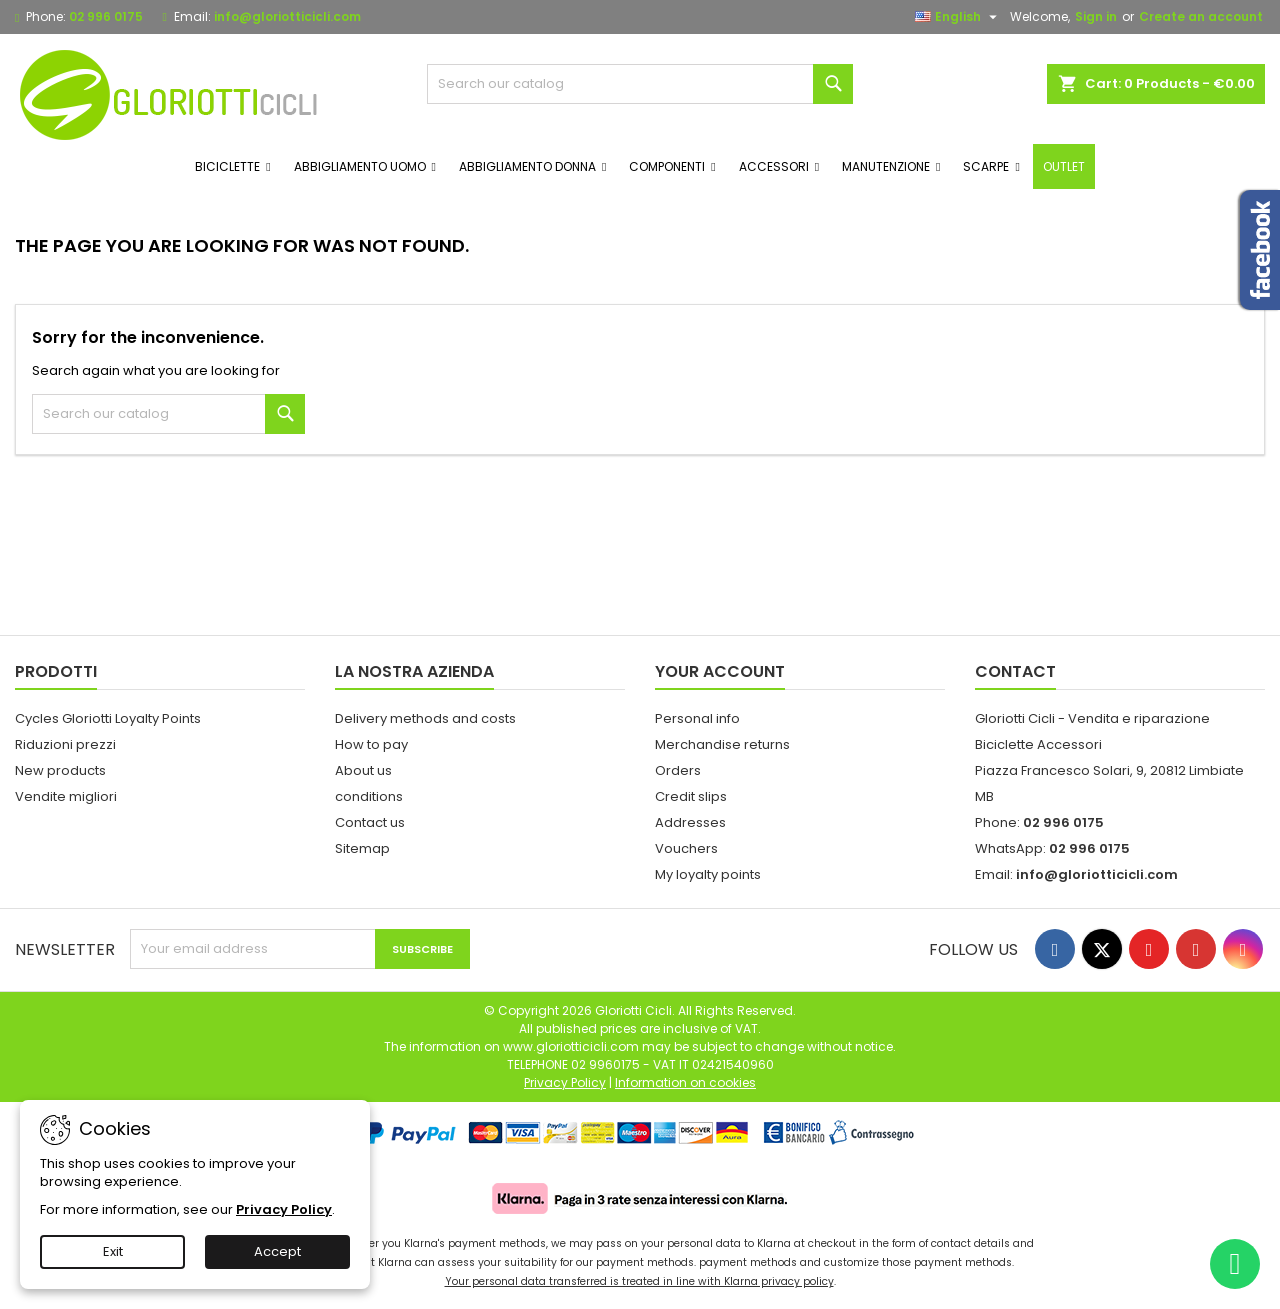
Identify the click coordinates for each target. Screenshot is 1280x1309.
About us (363, 770)
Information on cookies (685, 1082)
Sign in (1096, 16)
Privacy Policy (284, 1209)
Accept (277, 1251)
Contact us (370, 822)
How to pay (371, 744)
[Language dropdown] (958, 17)
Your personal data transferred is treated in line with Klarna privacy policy (639, 1281)
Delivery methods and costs (425, 718)
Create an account (1201, 16)
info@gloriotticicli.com (287, 16)
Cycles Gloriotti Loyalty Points (108, 718)
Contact (1015, 671)
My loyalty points (708, 874)
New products (60, 770)
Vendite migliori (66, 796)
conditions (369, 796)
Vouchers (686, 848)
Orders (678, 770)
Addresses (690, 822)
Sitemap (362, 848)
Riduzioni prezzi (65, 744)
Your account (720, 671)
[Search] (640, 84)
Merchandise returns (722, 744)
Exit (113, 1251)
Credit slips (691, 796)
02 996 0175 (106, 16)
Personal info (697, 718)
